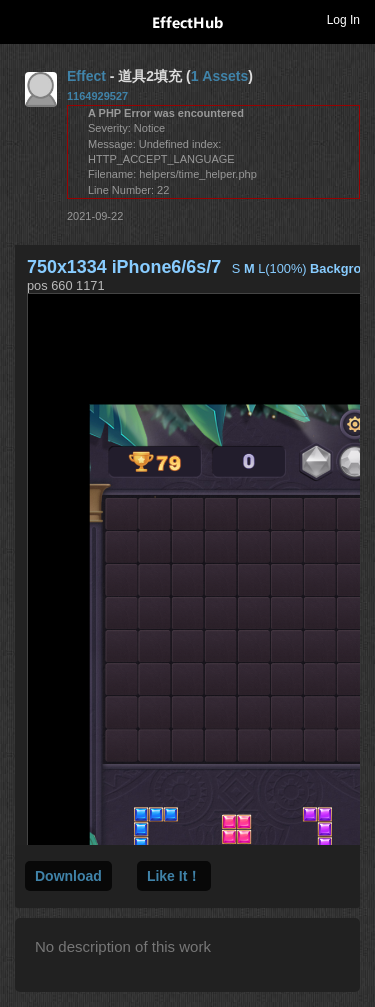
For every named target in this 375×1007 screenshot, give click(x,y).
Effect (86, 76)
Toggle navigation (24, 19)
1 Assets (220, 76)
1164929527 (97, 96)
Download (68, 876)
